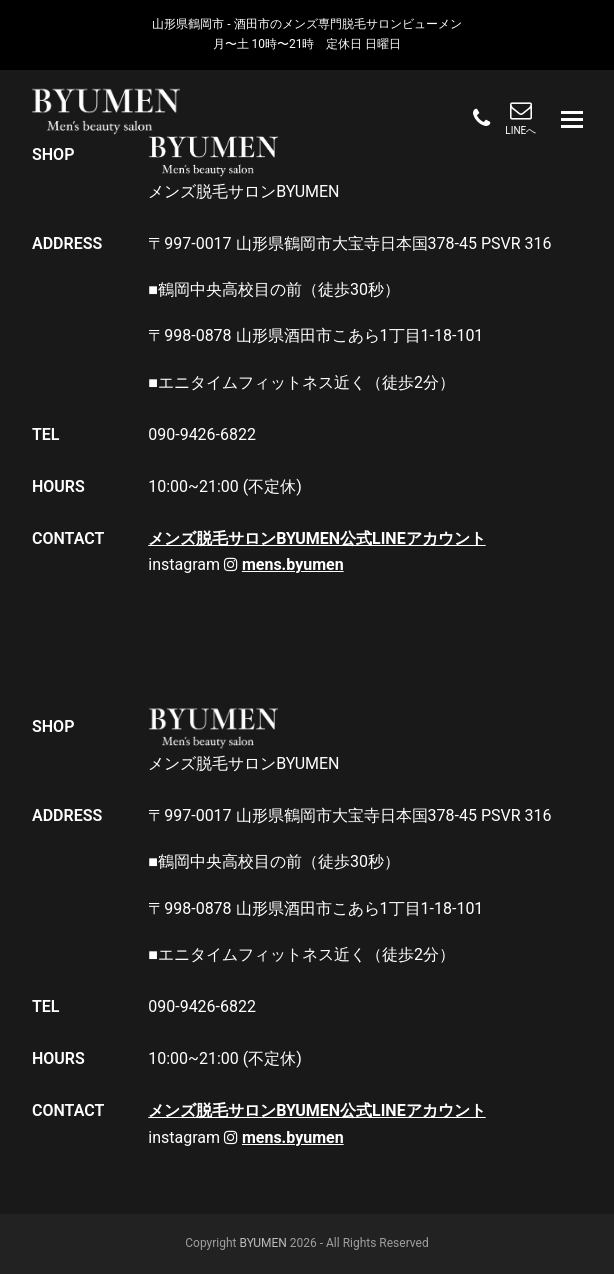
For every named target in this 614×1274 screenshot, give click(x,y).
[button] (572, 120)
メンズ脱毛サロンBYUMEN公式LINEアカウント (316, 538)
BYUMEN (262, 1243)
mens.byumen (293, 564)
